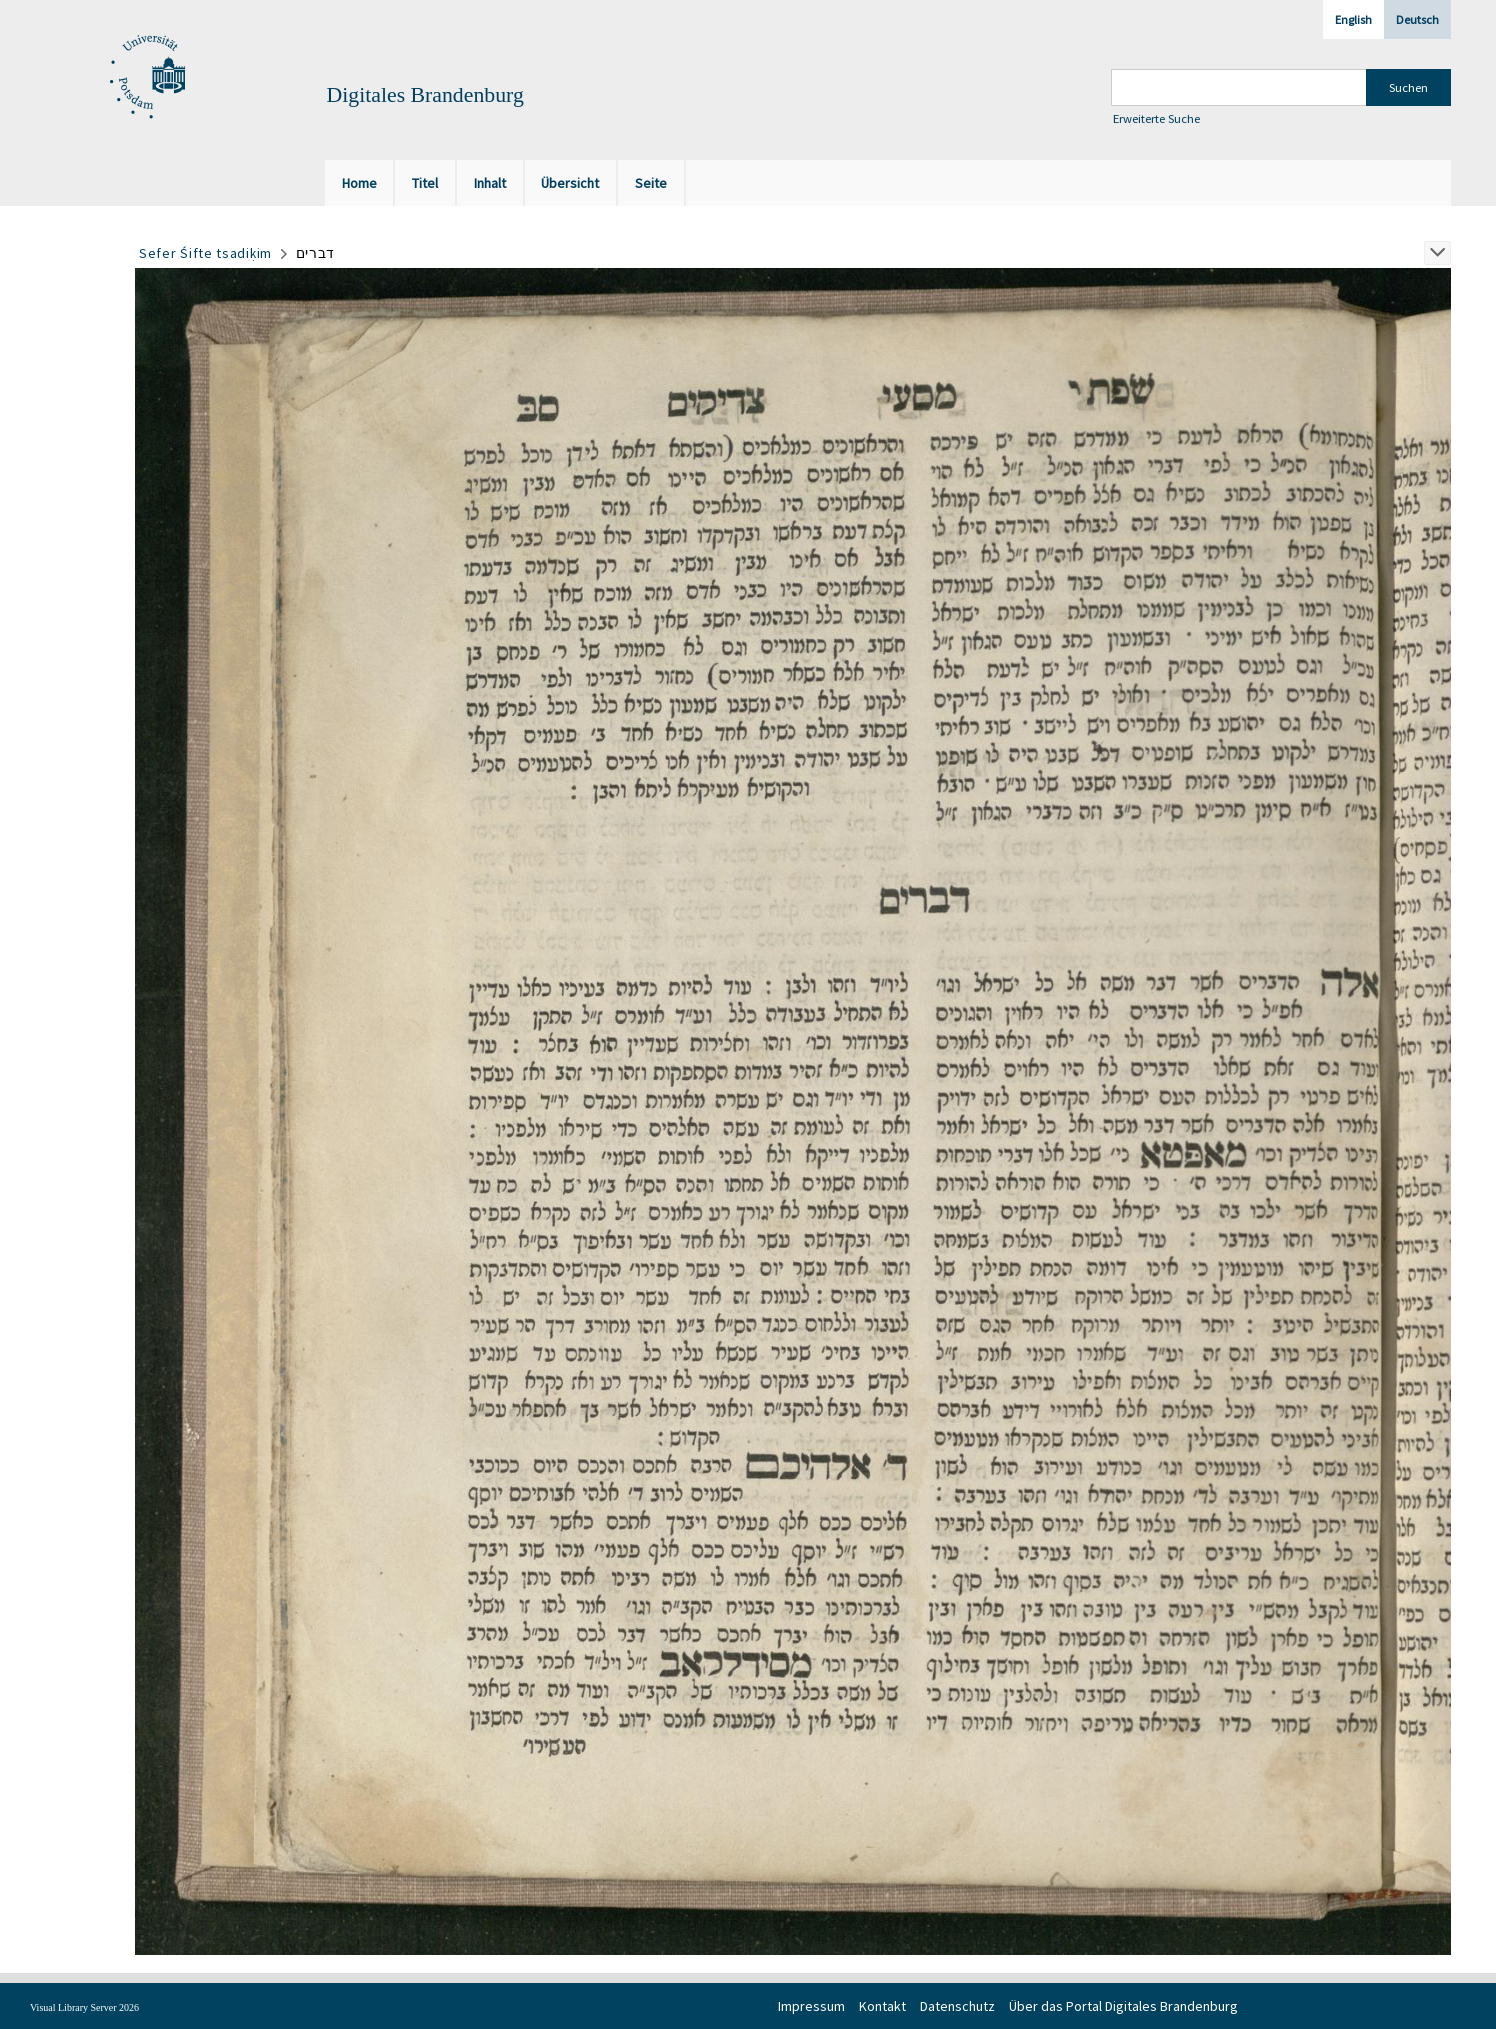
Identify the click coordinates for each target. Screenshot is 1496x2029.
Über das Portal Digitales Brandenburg (1123, 2006)
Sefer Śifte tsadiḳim (205, 253)
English (1353, 19)
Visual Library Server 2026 (84, 2007)
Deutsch (1417, 19)
